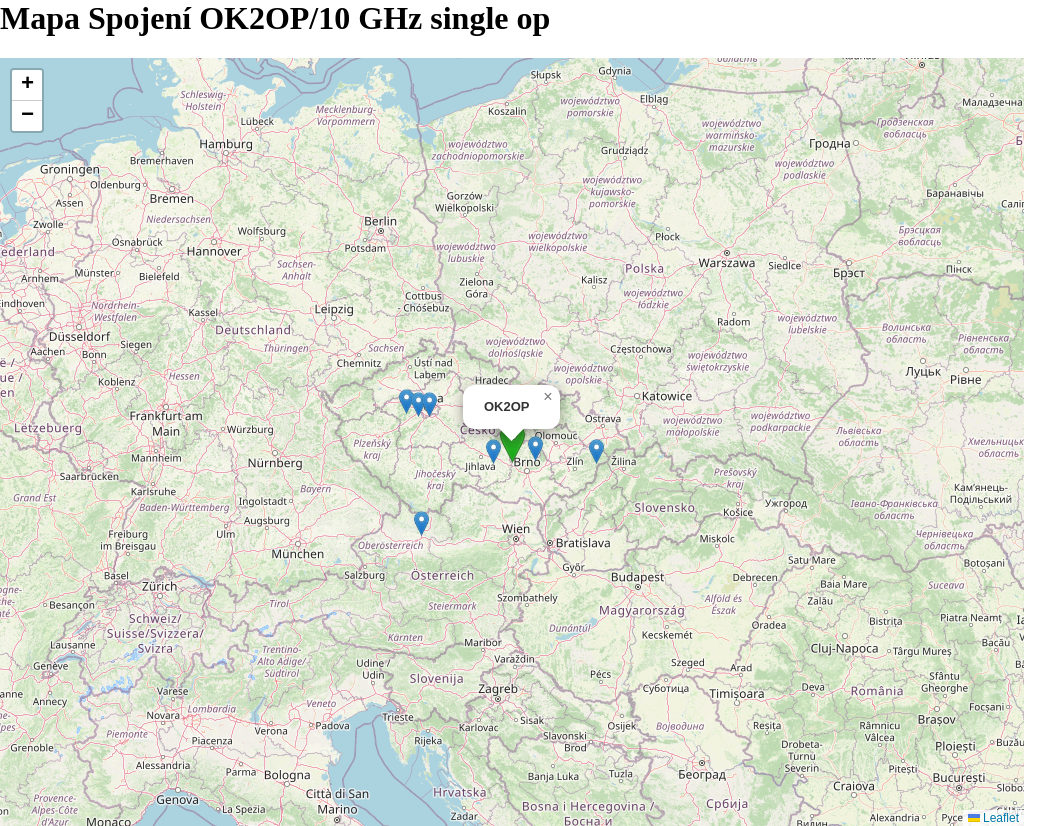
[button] (512, 442)
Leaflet (993, 818)
